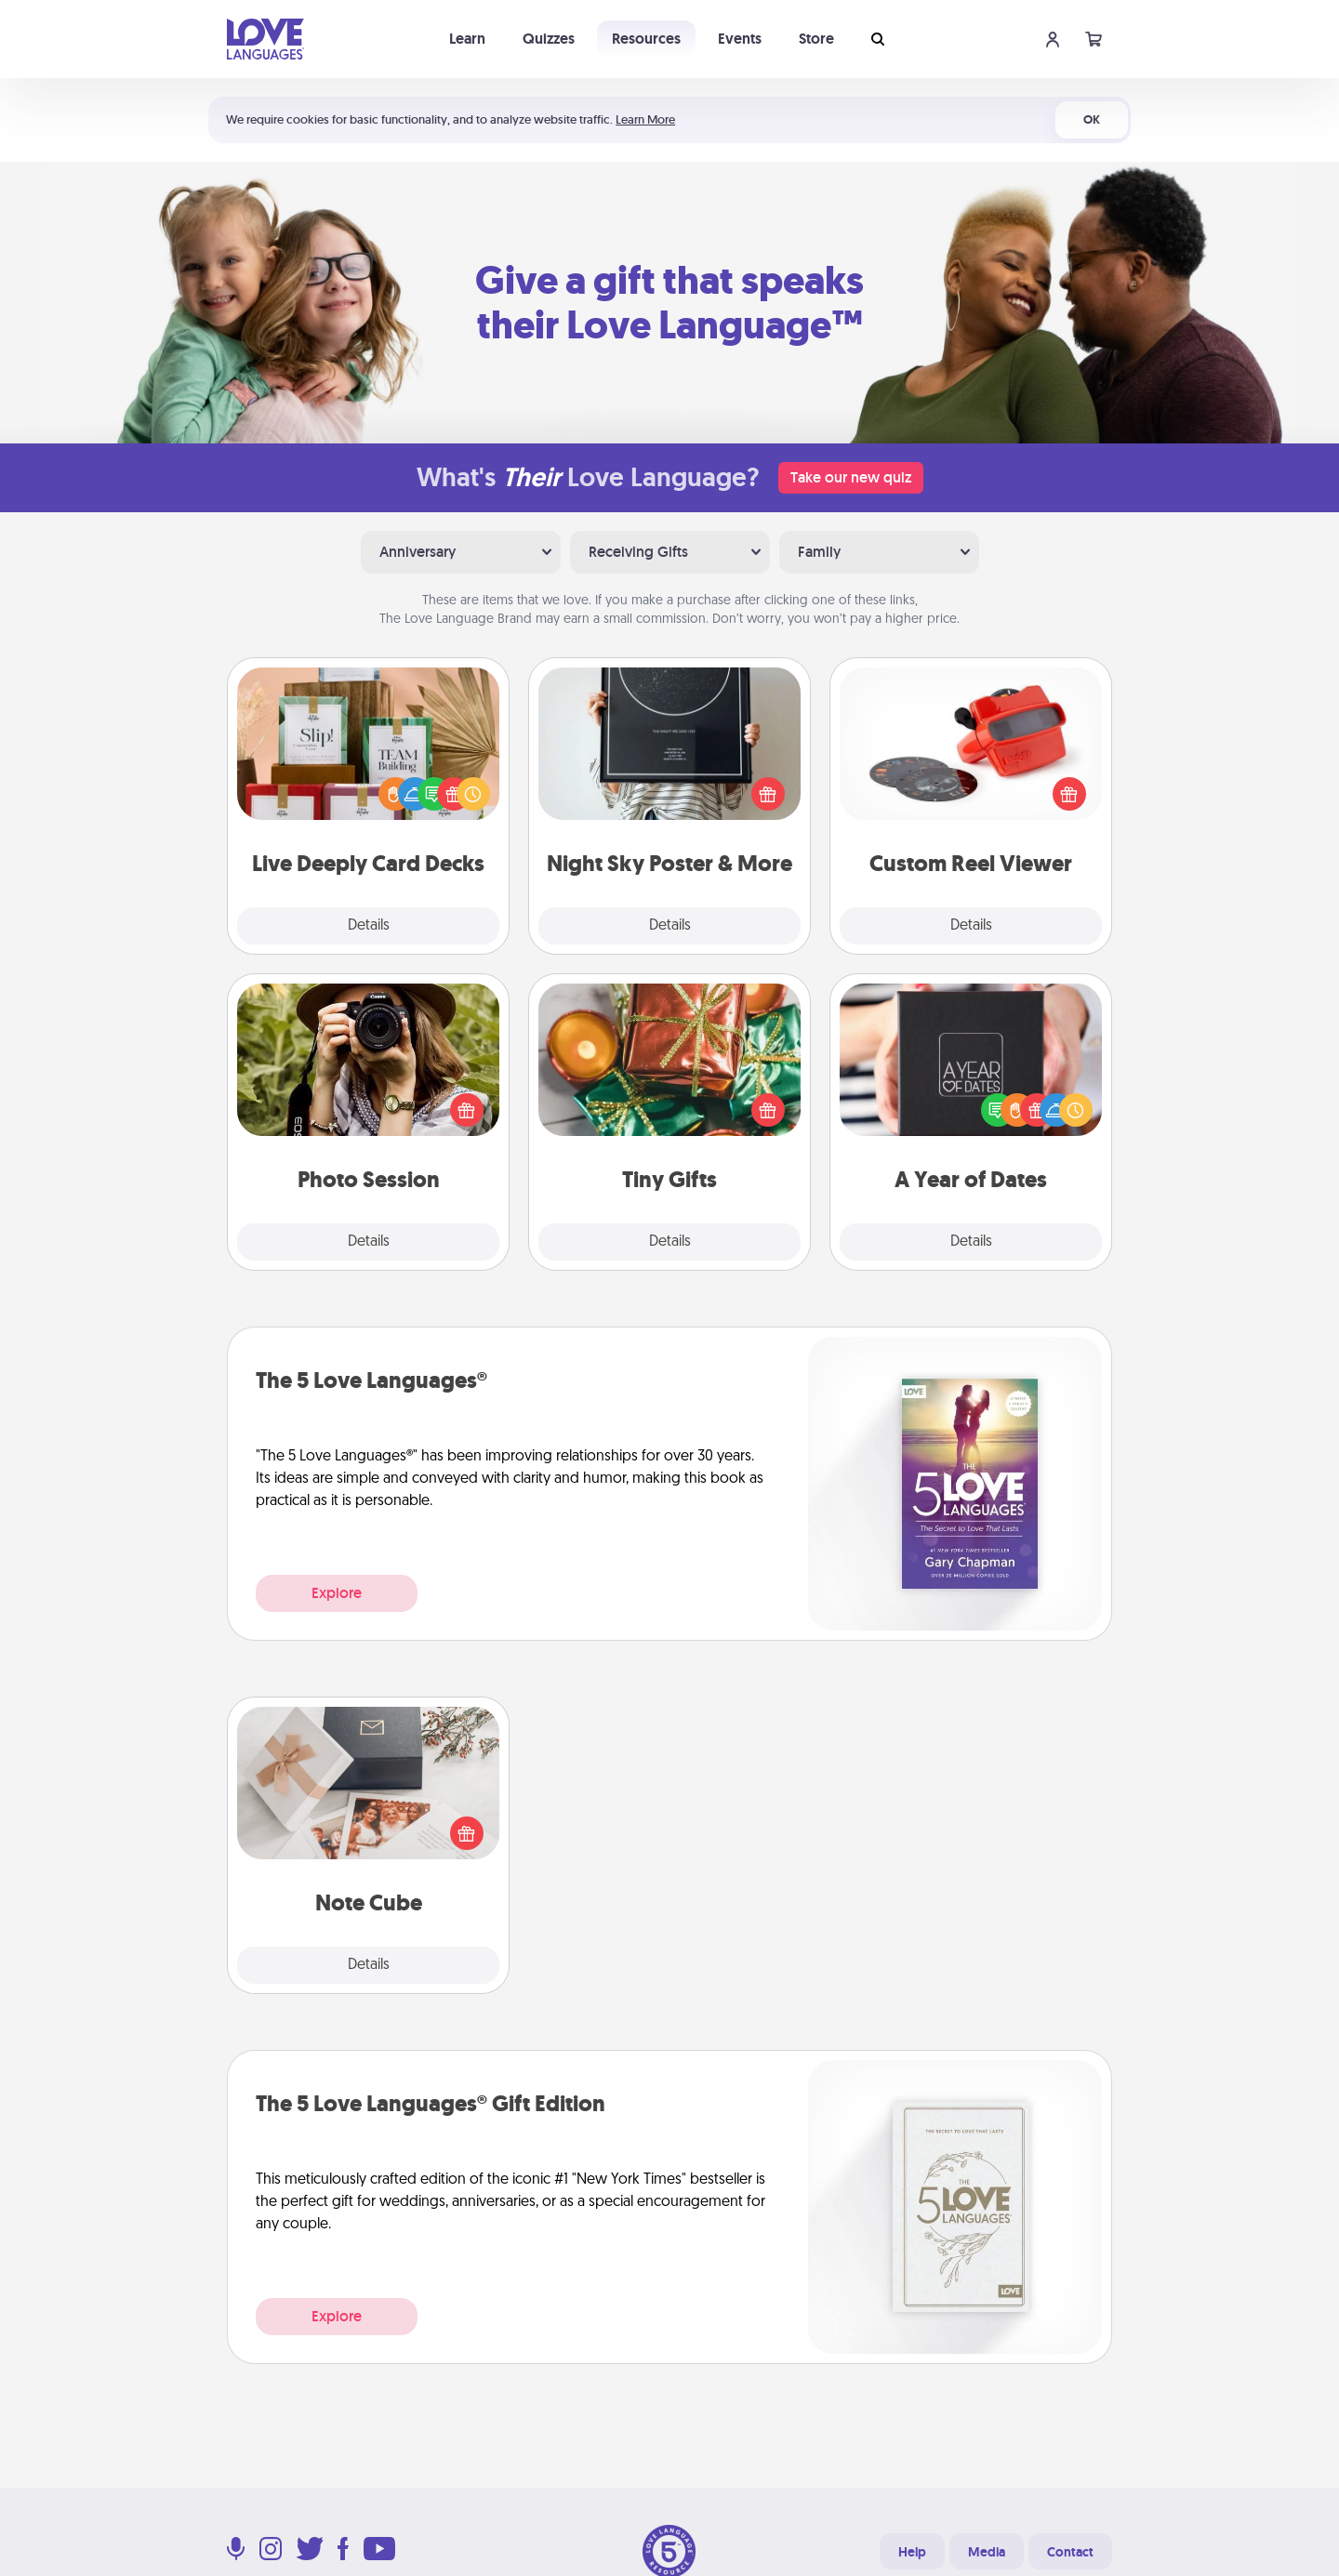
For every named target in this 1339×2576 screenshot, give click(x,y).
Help (912, 2551)
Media (986, 2551)
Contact (1070, 2551)
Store (816, 38)
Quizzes (549, 38)
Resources (646, 38)
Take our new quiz (850, 477)
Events (740, 38)
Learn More (645, 119)
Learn (467, 38)
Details (369, 925)
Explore (337, 1593)
